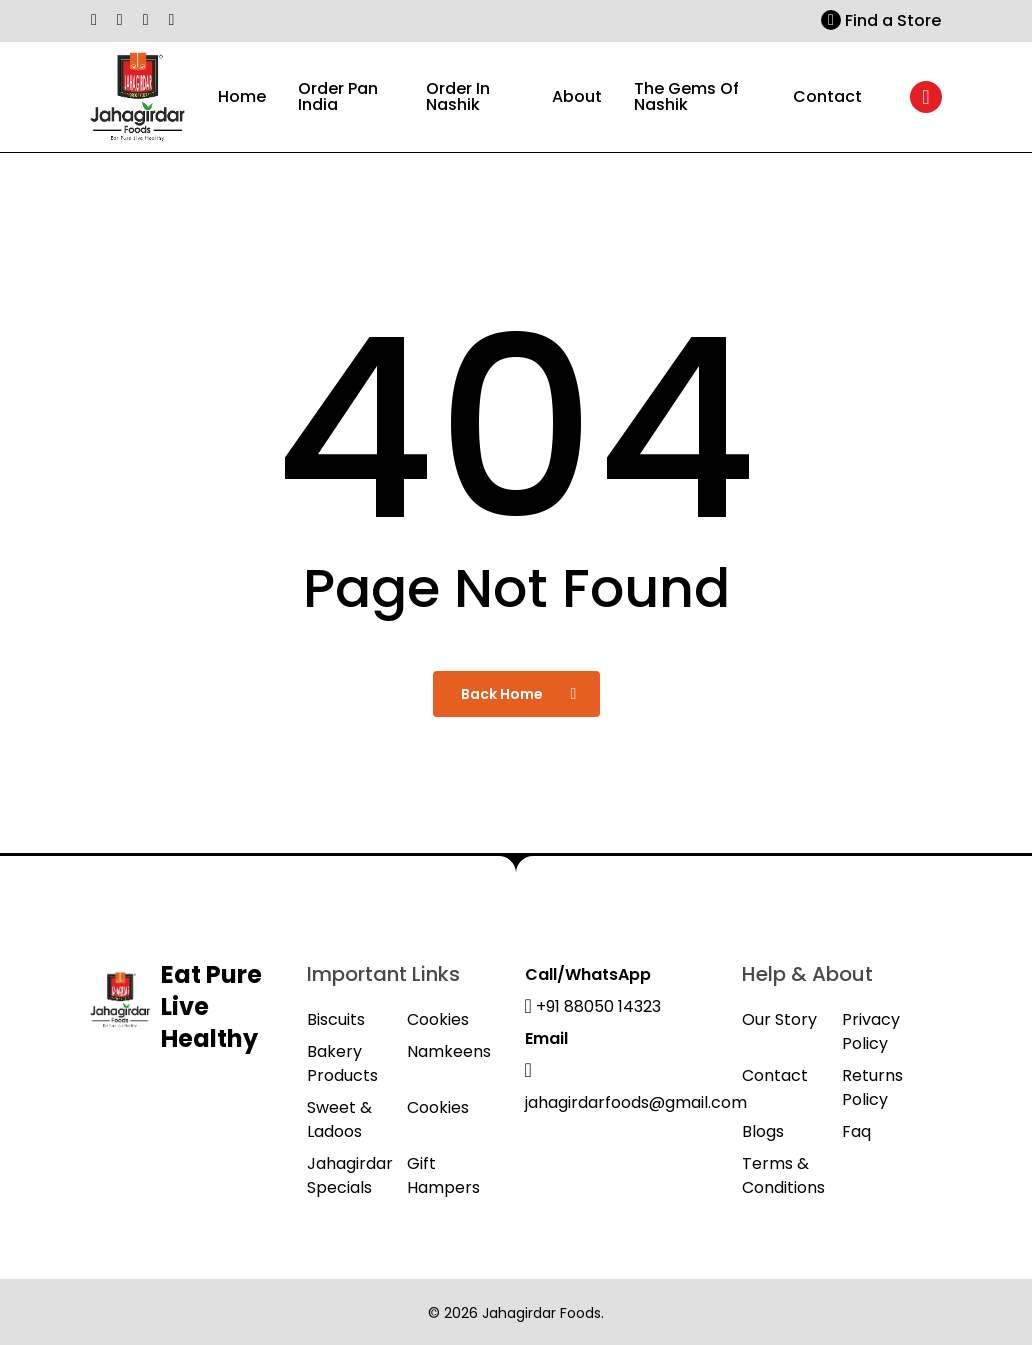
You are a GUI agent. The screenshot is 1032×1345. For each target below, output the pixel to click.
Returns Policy (872, 1087)
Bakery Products (342, 1063)
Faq (856, 1131)
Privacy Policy (871, 1031)
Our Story (779, 1019)
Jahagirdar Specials (350, 1175)
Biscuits (336, 1019)
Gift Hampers (443, 1175)
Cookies (438, 1019)
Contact (775, 1075)
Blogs (763, 1131)
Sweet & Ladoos (339, 1119)
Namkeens (449, 1051)
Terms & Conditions (783, 1175)
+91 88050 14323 (593, 1006)
